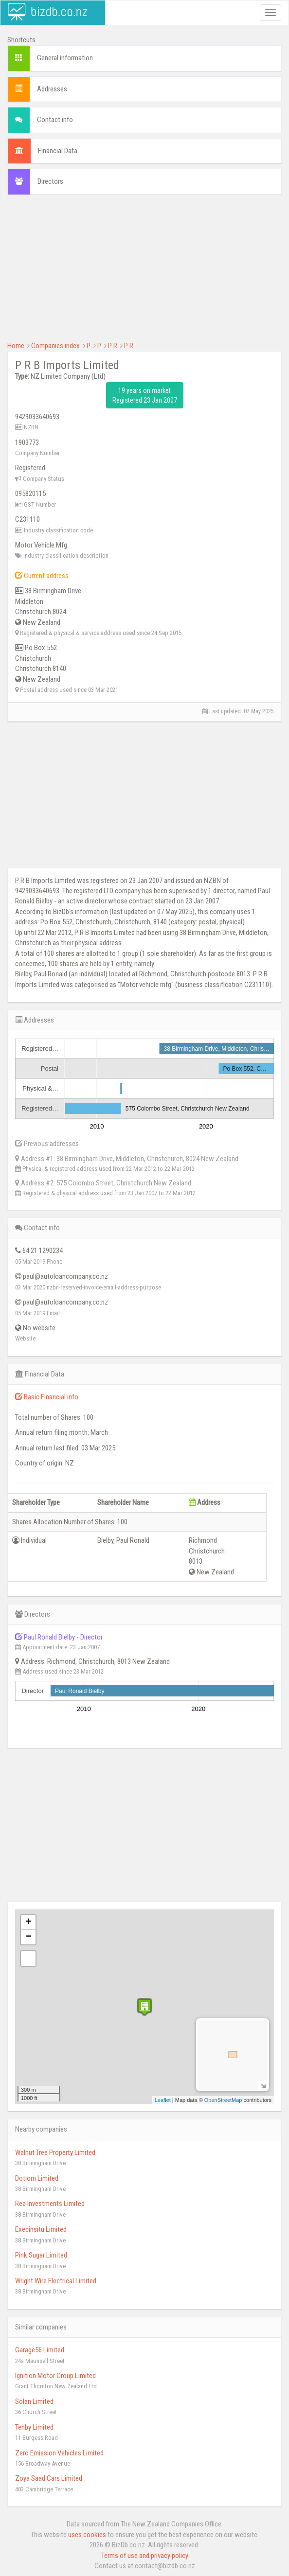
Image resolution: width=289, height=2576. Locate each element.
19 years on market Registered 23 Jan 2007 (144, 395)
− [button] (28, 1937)
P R (112, 345)
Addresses (52, 89)
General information (65, 57)
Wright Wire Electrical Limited (55, 2280)
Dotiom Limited (36, 2178)
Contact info (55, 119)
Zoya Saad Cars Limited (48, 2478)
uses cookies (87, 2534)
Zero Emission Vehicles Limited (59, 2453)
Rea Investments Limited (50, 2203)
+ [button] (28, 1922)
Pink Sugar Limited (41, 2255)
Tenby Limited (34, 2427)
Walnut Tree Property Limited (55, 2152)
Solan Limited (34, 2401)
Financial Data (57, 150)
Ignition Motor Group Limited (55, 2375)
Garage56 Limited (39, 2350)
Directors (50, 181)
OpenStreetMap (223, 2100)
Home (15, 345)
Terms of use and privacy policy (144, 2555)
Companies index (55, 345)
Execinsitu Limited (41, 2229)
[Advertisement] (144, 273)
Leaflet (163, 2100)
